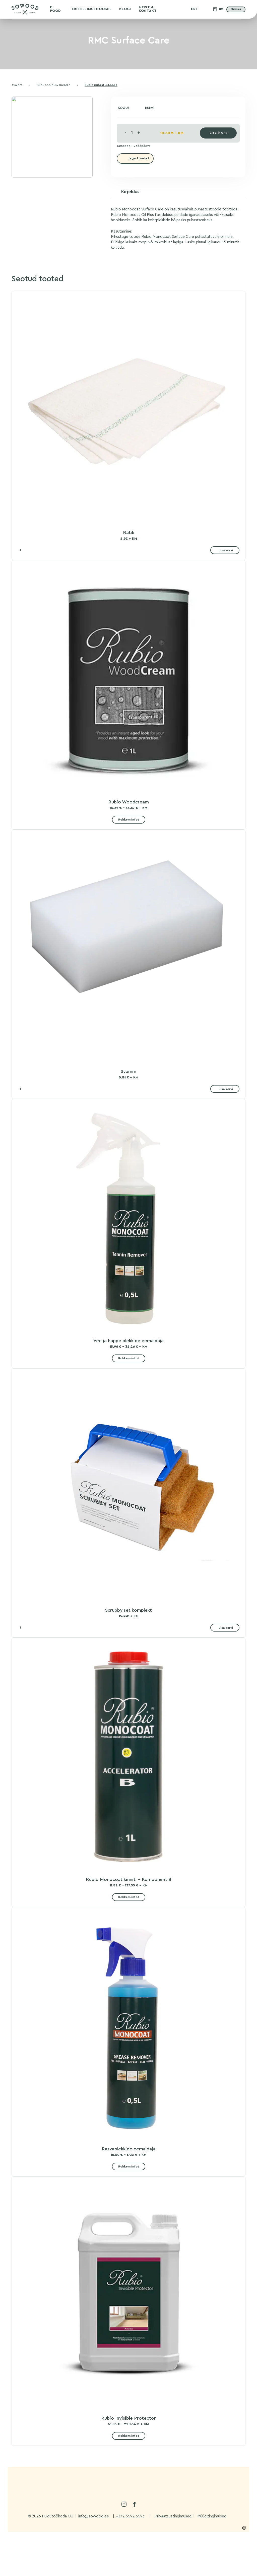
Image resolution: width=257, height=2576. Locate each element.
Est (195, 9)
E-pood (55, 9)
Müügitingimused (211, 2516)
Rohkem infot (128, 819)
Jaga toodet (138, 158)
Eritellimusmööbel (92, 9)
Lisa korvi (219, 132)
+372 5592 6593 (130, 2516)
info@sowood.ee (93, 2516)
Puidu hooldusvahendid (53, 84)
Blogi (125, 9)
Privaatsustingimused (173, 2516)
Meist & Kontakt (148, 9)
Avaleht (17, 84)
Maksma (236, 9)
